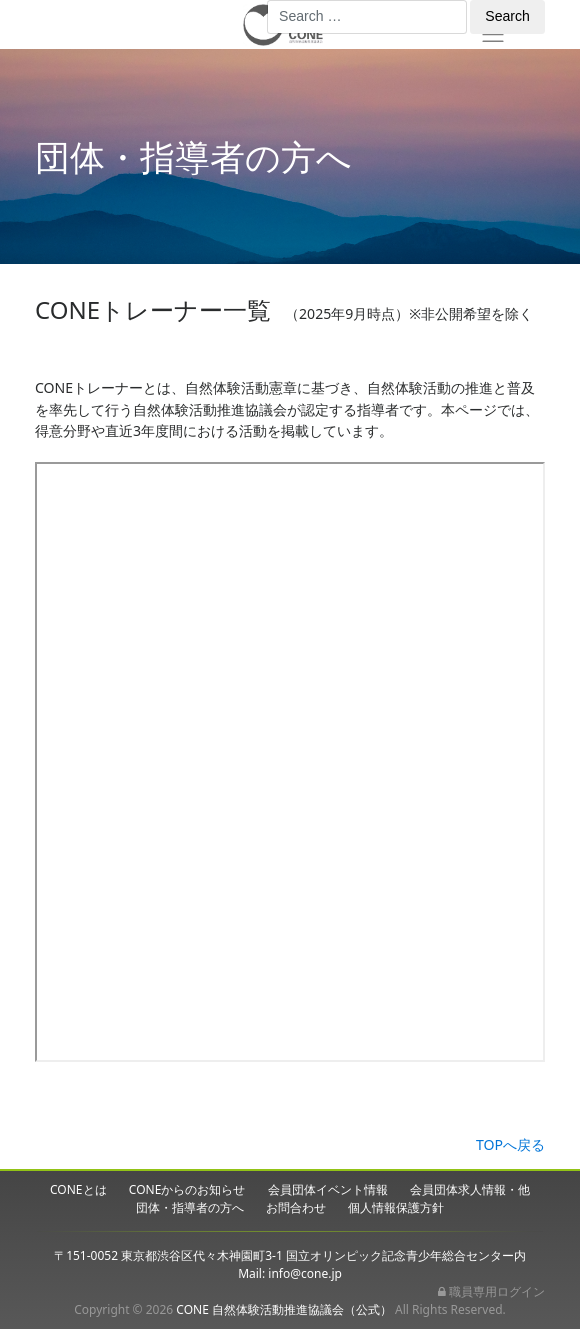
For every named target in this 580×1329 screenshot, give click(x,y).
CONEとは (78, 1189)
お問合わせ (296, 1207)
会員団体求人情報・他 (470, 1189)
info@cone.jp (305, 1273)
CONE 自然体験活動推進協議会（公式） (284, 1309)
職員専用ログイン (491, 1291)
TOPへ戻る (510, 1144)
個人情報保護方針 (396, 1207)
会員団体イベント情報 (328, 1189)
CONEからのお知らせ (187, 1189)
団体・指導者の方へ (190, 1207)
